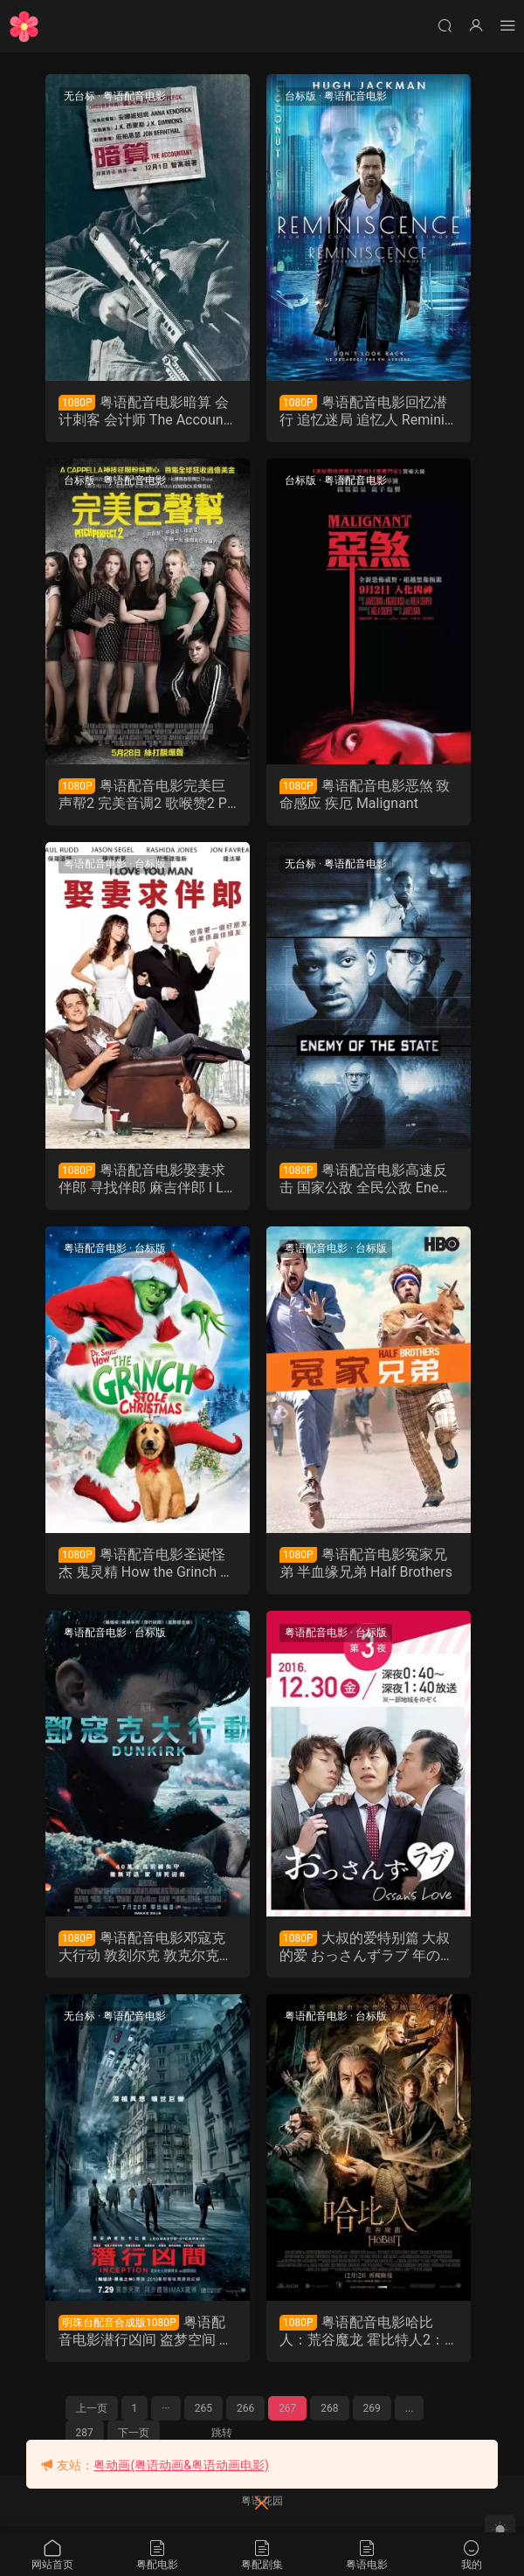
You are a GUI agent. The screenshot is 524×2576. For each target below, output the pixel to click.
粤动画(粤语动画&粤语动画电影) (180, 2465)
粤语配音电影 (135, 96)
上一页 (91, 2414)
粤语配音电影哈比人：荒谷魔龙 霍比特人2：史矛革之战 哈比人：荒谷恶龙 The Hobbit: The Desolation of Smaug (365, 2336)
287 (84, 2439)
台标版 (300, 96)
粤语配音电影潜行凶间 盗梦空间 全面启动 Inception (146, 2336)
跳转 (221, 2439)
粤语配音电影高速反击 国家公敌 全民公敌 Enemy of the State (365, 1181)
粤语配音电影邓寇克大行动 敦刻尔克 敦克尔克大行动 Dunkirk (146, 1951)
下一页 (133, 2439)
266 (245, 2414)
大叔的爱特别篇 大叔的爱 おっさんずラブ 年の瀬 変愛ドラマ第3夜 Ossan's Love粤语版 (367, 1951)
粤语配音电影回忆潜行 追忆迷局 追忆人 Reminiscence (365, 411)
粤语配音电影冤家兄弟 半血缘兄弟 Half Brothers (365, 1566)
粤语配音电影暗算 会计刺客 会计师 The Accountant (145, 411)
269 (372, 2414)
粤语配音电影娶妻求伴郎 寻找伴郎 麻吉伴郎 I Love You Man (145, 1181)
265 (203, 2414)
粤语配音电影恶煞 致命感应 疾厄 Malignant (365, 796)
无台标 (80, 96)
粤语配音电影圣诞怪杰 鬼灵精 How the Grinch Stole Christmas (146, 1566)
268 (329, 2414)
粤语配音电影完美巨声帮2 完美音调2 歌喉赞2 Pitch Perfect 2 (147, 796)
